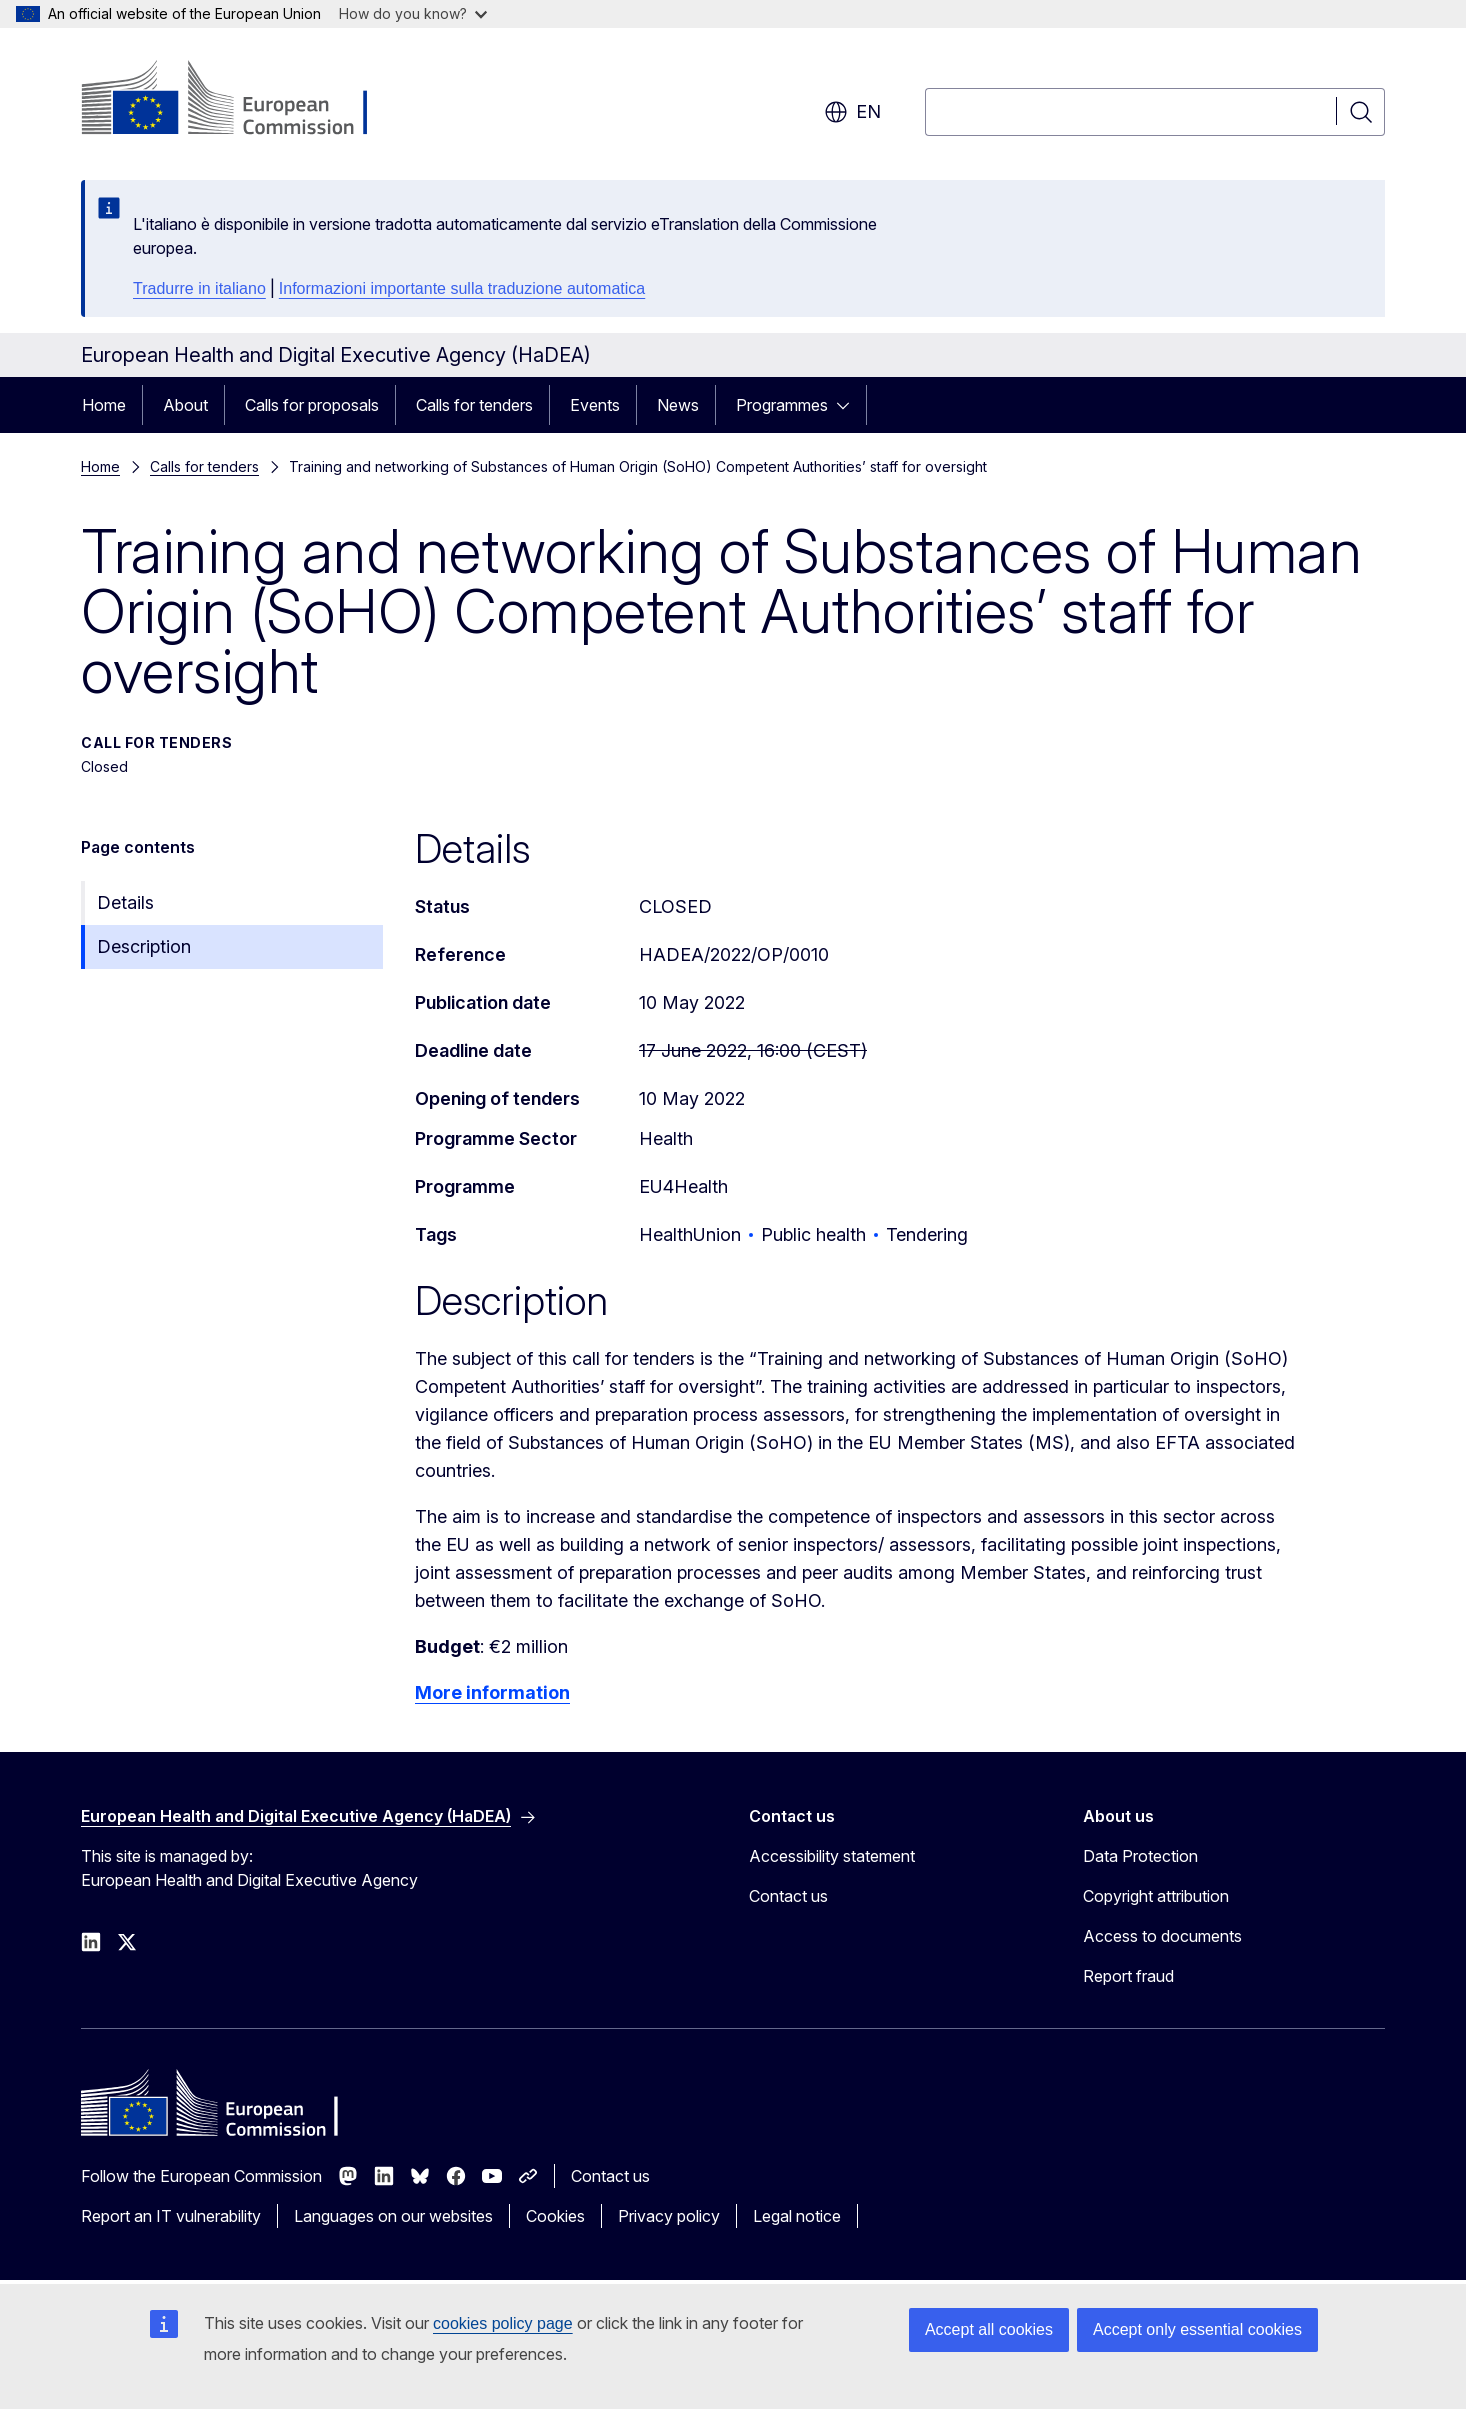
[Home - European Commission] (242, 100)
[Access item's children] (849, 405)
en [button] (852, 112)
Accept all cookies (989, 2329)
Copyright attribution (1156, 1896)
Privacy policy (669, 2216)
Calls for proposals (312, 405)
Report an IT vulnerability (171, 2216)
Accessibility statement (832, 1856)
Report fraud (1128, 1976)
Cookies (555, 2216)
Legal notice (797, 2216)
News (678, 405)
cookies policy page (503, 2323)
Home (104, 405)
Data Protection (1140, 1856)
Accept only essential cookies (1197, 2329)
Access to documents (1162, 1936)
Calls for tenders (474, 405)
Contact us (788, 1896)
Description (144, 946)
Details (125, 902)
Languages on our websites (393, 2216)
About (185, 405)
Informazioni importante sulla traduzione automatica (462, 288)
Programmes (782, 405)
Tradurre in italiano (199, 288)
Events (595, 405)
